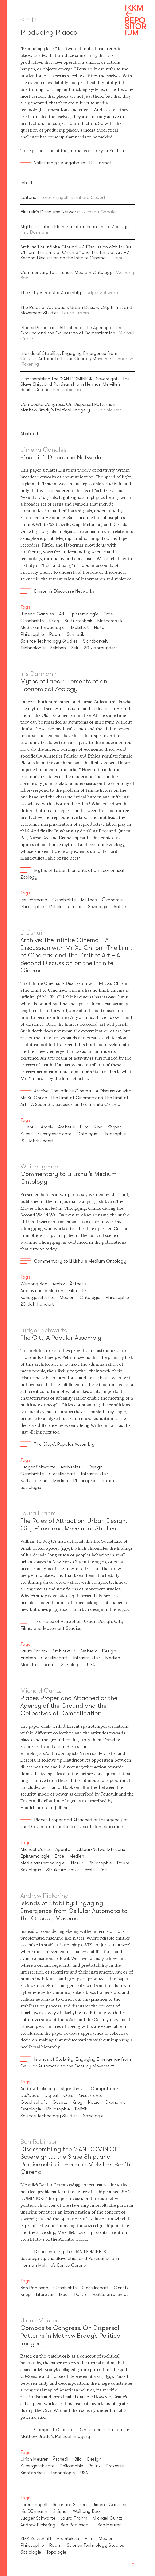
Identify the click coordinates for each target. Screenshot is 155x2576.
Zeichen (58, 647)
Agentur (63, 1849)
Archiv (47, 1127)
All (61, 614)
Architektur (72, 1467)
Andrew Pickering (37, 2088)
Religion (74, 906)
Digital (51, 2095)
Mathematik (109, 620)
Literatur (45, 2294)
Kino (98, 1127)
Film (84, 1127)
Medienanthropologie (43, 627)
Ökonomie (112, 899)
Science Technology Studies (49, 641)
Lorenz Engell (54, 197)
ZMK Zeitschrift (36, 2538)
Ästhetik (66, 1127)
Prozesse (115, 2466)
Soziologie (98, 906)
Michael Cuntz (40, 1690)
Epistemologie (83, 614)
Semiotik (75, 634)
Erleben (28, 1657)
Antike (120, 906)
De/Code (29, 2095)
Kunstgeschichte (54, 1133)
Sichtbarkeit (95, 641)
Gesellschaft (62, 1473)
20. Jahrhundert (100, 647)
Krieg (54, 620)
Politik (55, 906)
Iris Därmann (33, 899)
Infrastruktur (94, 1473)
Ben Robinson (34, 2287)
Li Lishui (28, 1127)
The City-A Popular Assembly (50, 292)
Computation (105, 2088)
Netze (94, 2102)
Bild (78, 2459)
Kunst (26, 1133)
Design (96, 1467)
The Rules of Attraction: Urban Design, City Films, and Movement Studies (76, 309)
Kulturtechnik (78, 620)
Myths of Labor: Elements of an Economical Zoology (74, 226)
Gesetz (59, 2102)
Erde (108, 614)
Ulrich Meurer (34, 2459)
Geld (68, 2095)
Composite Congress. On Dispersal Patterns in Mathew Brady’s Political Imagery (68, 406)
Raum (55, 634)
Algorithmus (73, 2088)
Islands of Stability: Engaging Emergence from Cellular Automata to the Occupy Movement (68, 355)
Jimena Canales (37, 614)
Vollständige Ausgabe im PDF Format (73, 162)
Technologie (32, 647)
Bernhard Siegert (88, 197)
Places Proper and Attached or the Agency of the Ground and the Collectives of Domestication (71, 330)
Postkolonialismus (110, 2294)
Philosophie (32, 634)
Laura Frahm (33, 1651)
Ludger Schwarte (37, 1467)
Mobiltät (80, 627)
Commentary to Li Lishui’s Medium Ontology (66, 272)
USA (91, 1664)
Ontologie (87, 1133)
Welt (89, 1869)
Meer (64, 2294)
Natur (100, 627)
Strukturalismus (63, 1869)
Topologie (56, 2552)
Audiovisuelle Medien (41, 1290)
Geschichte (32, 620)
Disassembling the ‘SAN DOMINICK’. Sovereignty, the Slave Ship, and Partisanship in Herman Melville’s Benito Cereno (75, 384)
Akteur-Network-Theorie (101, 1849)
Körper (114, 1127)
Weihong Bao (33, 1283)
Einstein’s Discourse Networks (50, 211)
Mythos (89, 899)
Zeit (75, 647)
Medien (67, 1297)
